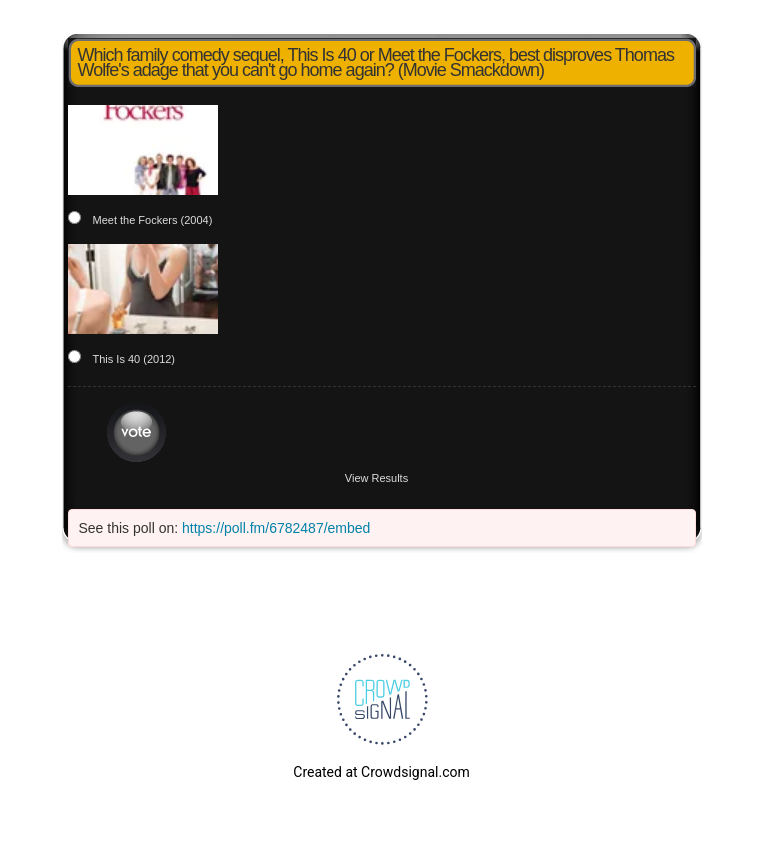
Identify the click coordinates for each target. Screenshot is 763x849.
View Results (376, 478)
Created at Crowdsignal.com (381, 772)
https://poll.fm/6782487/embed (276, 528)
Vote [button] (136, 432)
